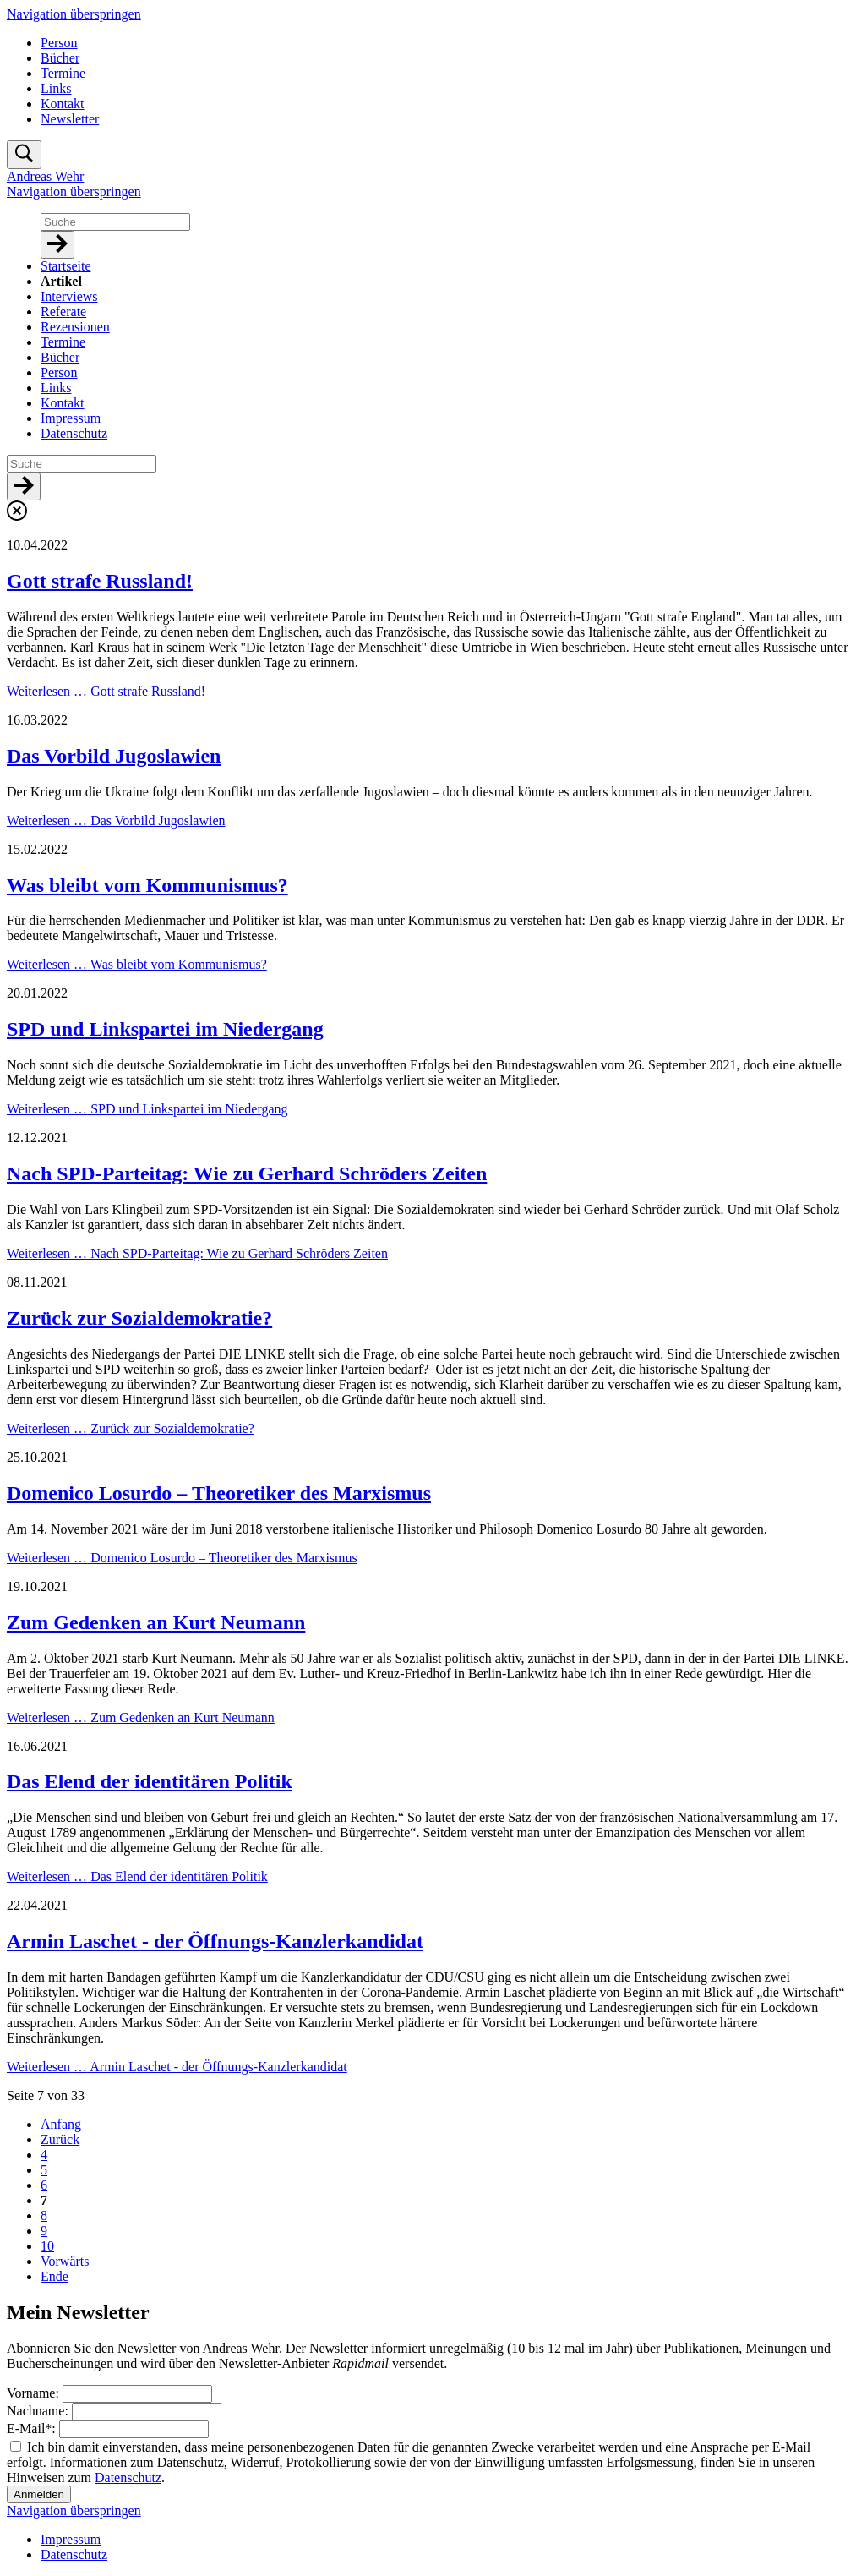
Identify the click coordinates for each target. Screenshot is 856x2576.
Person (59, 43)
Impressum (71, 2539)
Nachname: (39, 2411)
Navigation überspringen (74, 14)
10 (47, 2246)
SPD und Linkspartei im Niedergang (165, 1029)
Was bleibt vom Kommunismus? (147, 885)
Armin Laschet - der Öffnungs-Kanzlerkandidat (215, 1941)
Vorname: (35, 2393)
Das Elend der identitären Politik (149, 1781)
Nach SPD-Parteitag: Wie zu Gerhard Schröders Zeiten (247, 1173)
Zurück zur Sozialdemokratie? (139, 1318)
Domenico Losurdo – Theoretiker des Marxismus (219, 1493)
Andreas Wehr (45, 176)
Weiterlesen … (106, 691)
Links (56, 88)
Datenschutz (128, 2477)
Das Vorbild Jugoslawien (114, 756)
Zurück (60, 2139)
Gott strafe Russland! (100, 581)
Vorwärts (65, 2261)
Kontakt (63, 103)
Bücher (60, 58)
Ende (54, 2276)
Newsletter (70, 119)
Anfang (61, 2124)
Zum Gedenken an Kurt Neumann (156, 1622)
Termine (63, 73)
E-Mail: (33, 2428)
